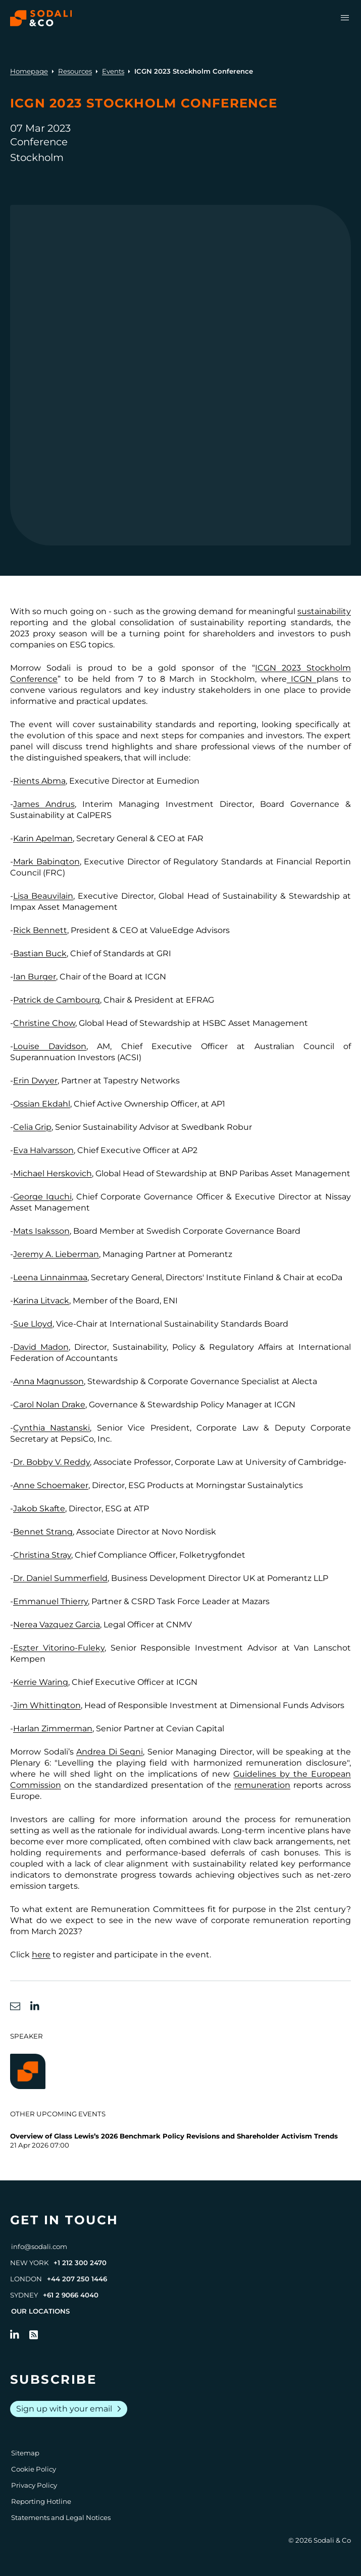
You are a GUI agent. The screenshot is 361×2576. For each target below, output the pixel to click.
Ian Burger (34, 976)
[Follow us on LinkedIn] (14, 2335)
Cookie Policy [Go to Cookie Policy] (33, 2469)
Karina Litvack (41, 1300)
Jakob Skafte (39, 1508)
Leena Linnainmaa (50, 1277)
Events (113, 71)
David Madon (41, 1347)
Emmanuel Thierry (50, 1601)
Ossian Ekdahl (41, 1104)
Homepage (29, 71)
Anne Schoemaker (50, 1485)
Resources (75, 71)
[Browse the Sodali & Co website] (41, 18)
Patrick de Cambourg (56, 1000)
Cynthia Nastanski (51, 1428)
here (41, 1954)
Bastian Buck (40, 953)
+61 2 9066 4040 (70, 2295)
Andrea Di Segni (109, 1752)
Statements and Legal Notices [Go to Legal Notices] (61, 2517)
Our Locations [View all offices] (40, 2311)
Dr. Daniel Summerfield (60, 1578)
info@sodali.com (39, 2246)
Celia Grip (32, 1127)
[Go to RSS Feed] (33, 2335)
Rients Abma (39, 781)
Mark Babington (46, 861)
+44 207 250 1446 (77, 2279)
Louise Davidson (49, 1046)
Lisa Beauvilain (43, 896)
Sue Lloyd (33, 1324)
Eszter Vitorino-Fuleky (59, 1648)
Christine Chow (44, 1023)
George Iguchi (42, 1196)
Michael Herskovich (52, 1173)
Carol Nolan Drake (49, 1404)
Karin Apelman (43, 838)
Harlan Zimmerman (52, 1728)
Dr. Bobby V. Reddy (51, 1462)
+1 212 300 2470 (80, 2263)
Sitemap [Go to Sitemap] (25, 2453)
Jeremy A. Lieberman (56, 1254)
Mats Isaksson (41, 1231)
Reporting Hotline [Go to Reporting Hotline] (41, 2501)
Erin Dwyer (35, 1080)
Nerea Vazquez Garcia (56, 1624)
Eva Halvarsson (43, 1150)
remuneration (262, 1785)
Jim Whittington (47, 1705)
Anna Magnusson (48, 1381)
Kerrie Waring (40, 1682)
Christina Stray (42, 1555)
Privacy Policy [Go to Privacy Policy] (34, 2485)
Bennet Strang (43, 1532)
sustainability (324, 611)
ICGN (302, 679)
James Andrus (44, 804)
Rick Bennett (40, 930)
